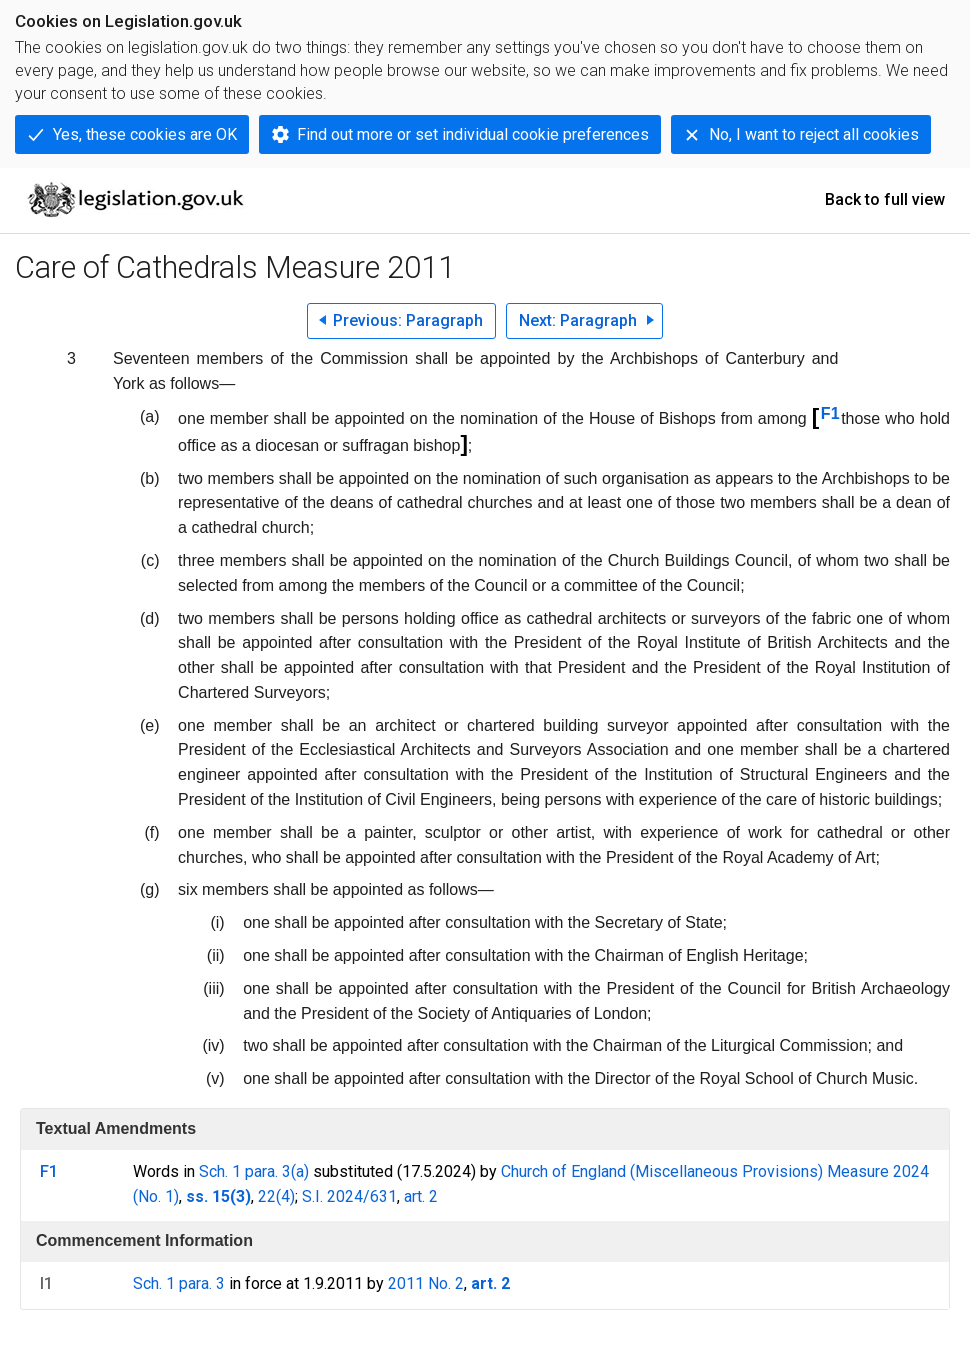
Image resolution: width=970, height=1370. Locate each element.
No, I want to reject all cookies (814, 134)
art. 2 (421, 1196)
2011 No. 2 (426, 1283)
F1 (830, 413)
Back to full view (885, 199)
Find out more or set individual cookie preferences (473, 134)
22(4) (276, 1196)
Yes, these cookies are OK (145, 134)
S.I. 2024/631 (349, 1196)
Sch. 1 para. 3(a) (254, 1171)
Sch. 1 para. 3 (179, 1283)
